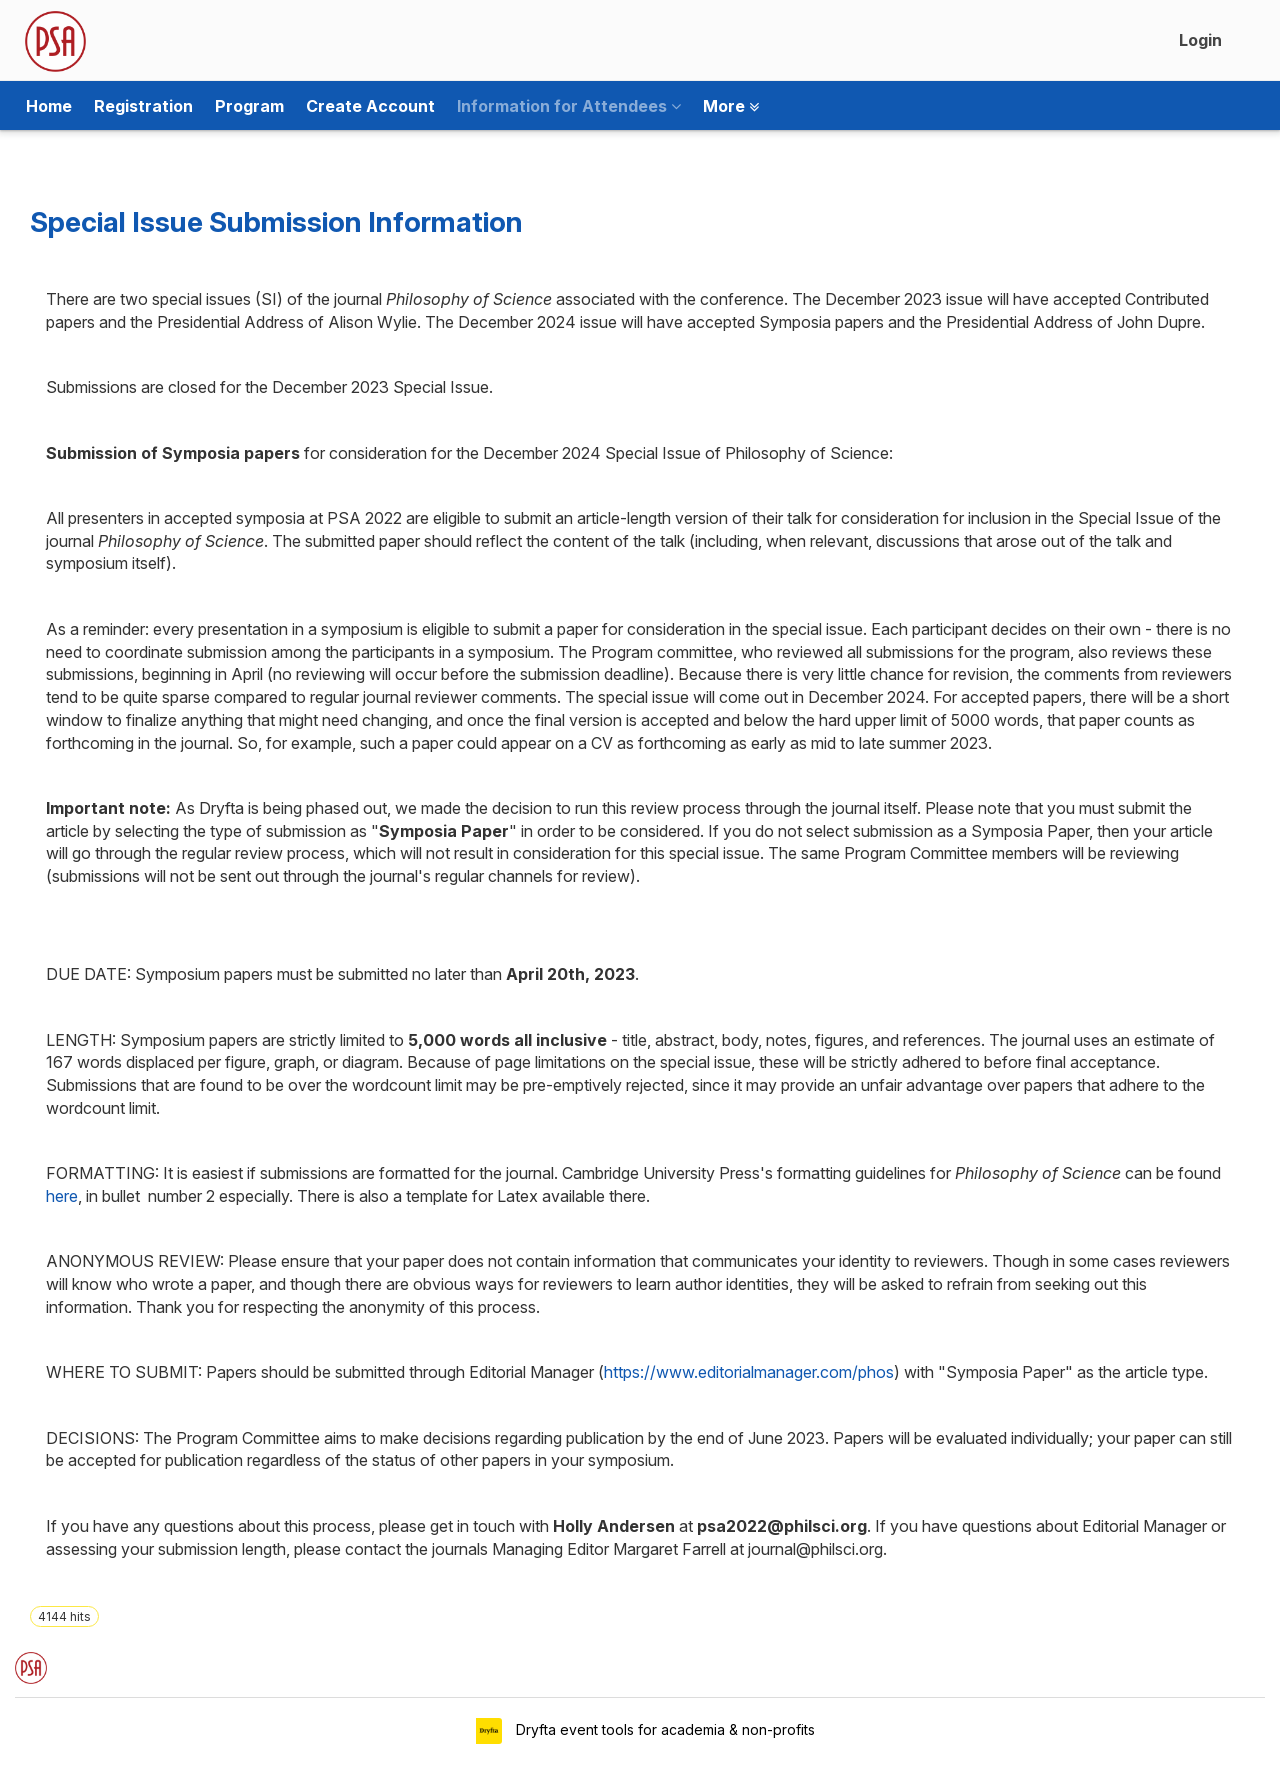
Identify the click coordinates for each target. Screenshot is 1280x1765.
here (62, 1196)
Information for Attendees (569, 106)
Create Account (370, 106)
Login (1200, 40)
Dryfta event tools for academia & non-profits (663, 1729)
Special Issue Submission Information (276, 222)
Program (249, 106)
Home (49, 106)
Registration (143, 106)
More (731, 106)
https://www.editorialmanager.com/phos (749, 1372)
